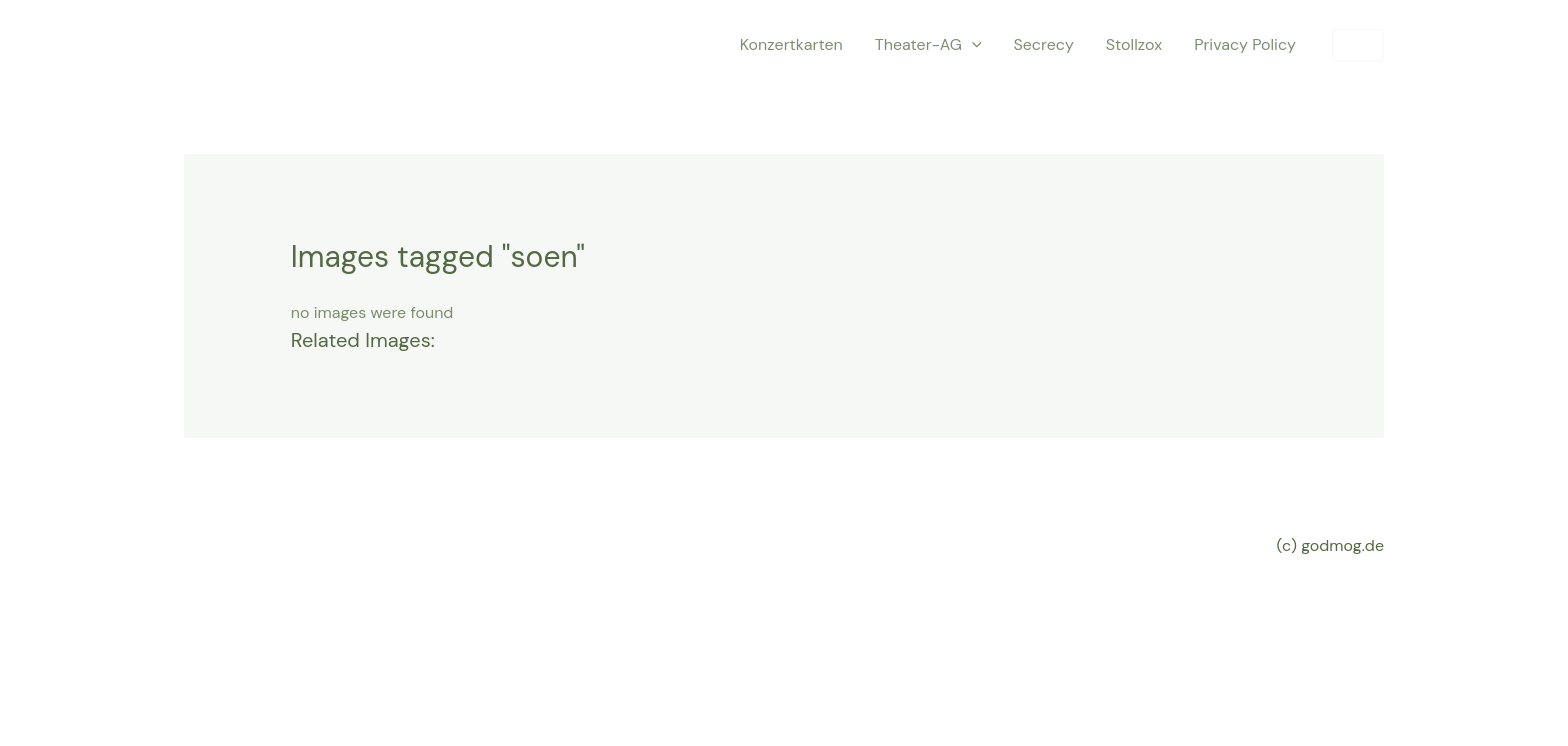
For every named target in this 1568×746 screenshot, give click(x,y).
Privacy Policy (1245, 44)
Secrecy (1044, 44)
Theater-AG (928, 45)
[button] (1358, 45)
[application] (972, 45)
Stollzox (1134, 44)
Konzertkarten (791, 44)
